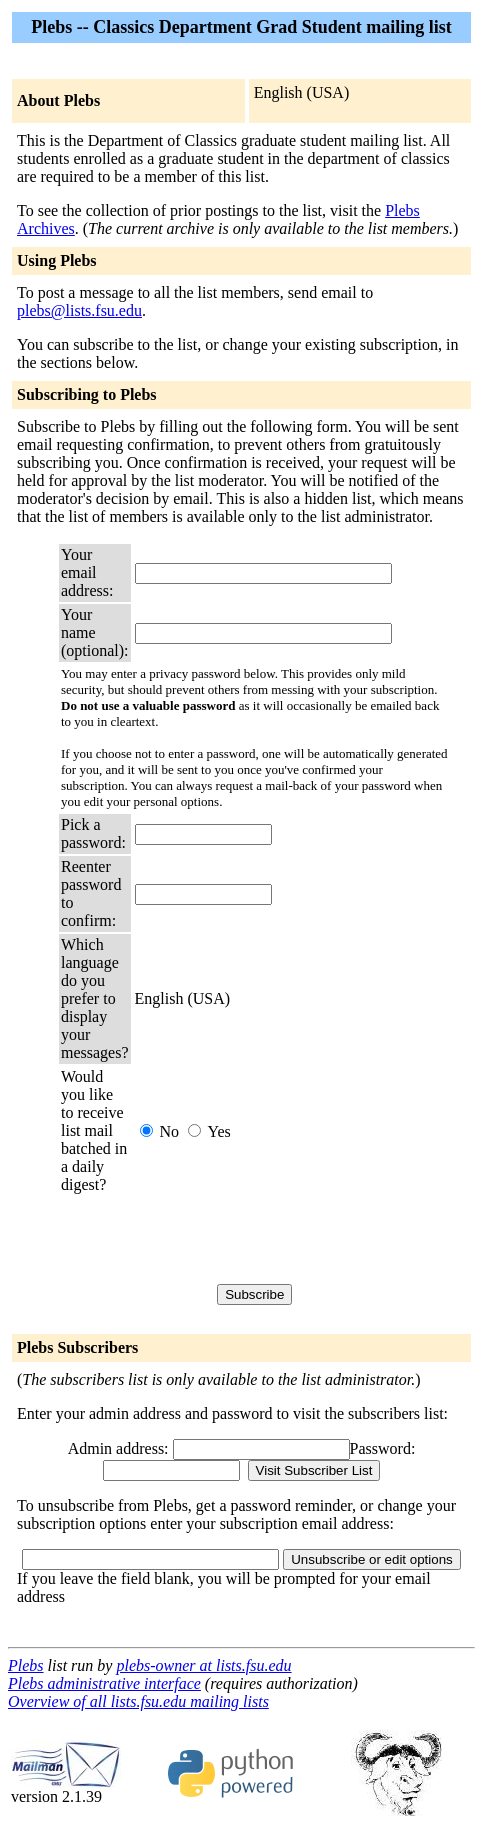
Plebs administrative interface (104, 1683)
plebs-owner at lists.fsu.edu (203, 1665)
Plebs (26, 1665)
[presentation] (287, 1239)
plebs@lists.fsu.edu (79, 310)
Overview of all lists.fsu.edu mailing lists (138, 1701)
